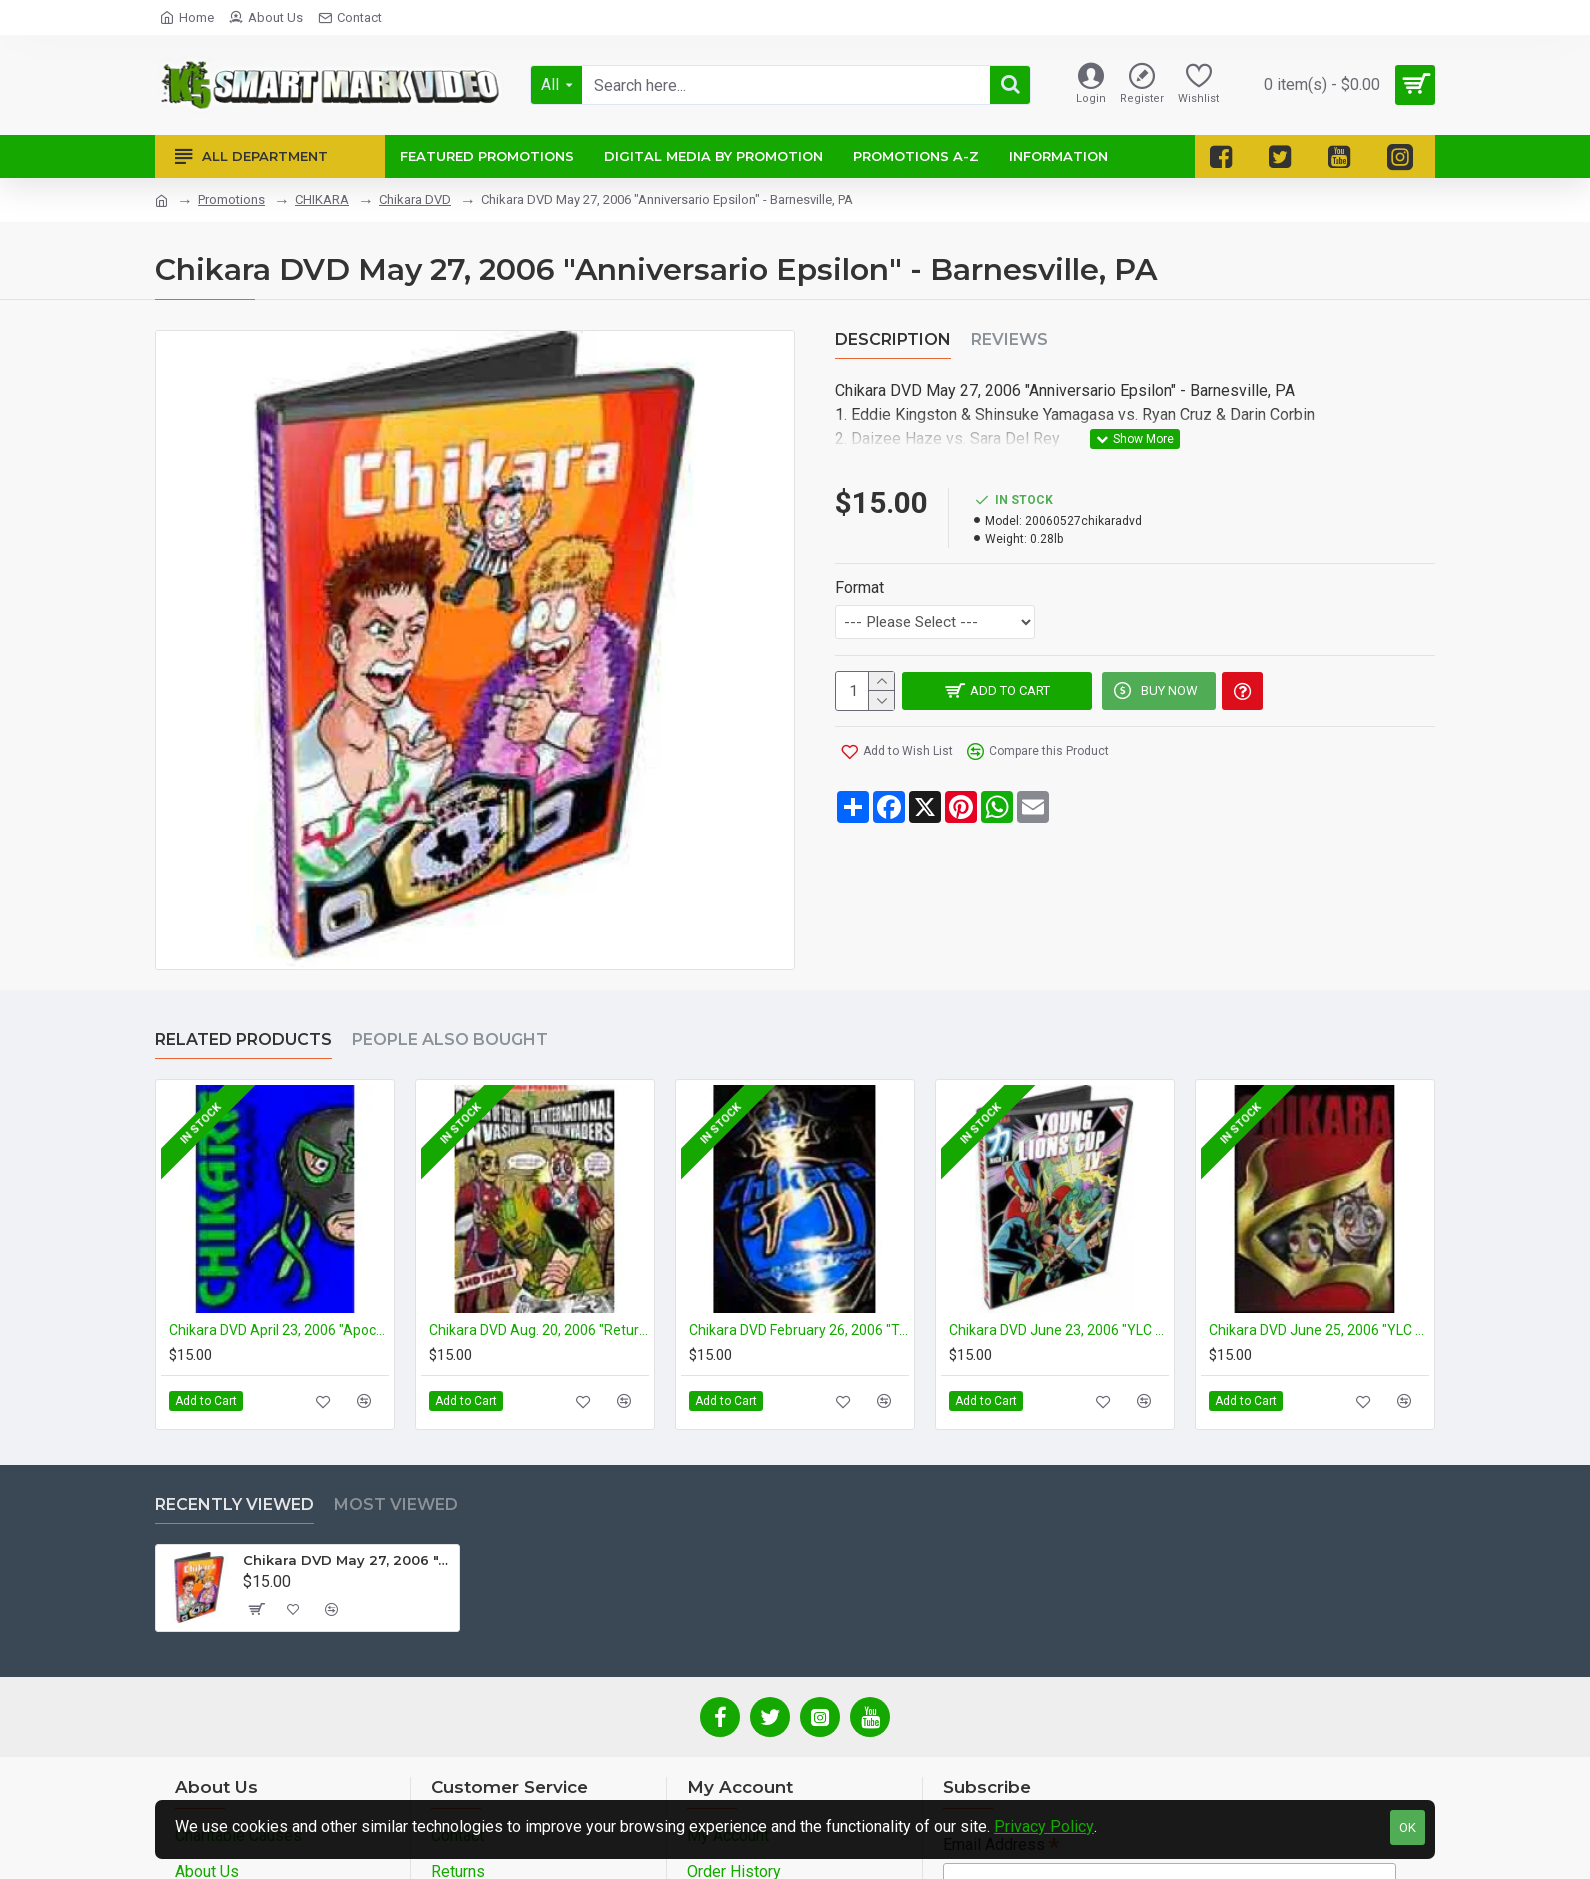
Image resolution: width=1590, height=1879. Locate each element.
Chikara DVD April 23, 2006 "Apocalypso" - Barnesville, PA (279, 1330)
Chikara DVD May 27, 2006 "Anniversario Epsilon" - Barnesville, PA (347, 1560)
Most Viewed (396, 1504)
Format (859, 563)
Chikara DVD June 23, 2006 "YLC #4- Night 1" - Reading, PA (1059, 1330)
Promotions (231, 199)
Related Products (243, 1039)
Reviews (1009, 339)
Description (893, 339)
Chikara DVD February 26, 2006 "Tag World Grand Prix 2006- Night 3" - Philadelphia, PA (799, 1330)
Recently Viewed (234, 1504)
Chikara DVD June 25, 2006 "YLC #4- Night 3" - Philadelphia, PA (1319, 1330)
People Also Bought (450, 1039)
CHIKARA (322, 199)
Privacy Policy (1044, 1826)
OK (1407, 1827)
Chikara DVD (415, 199)
